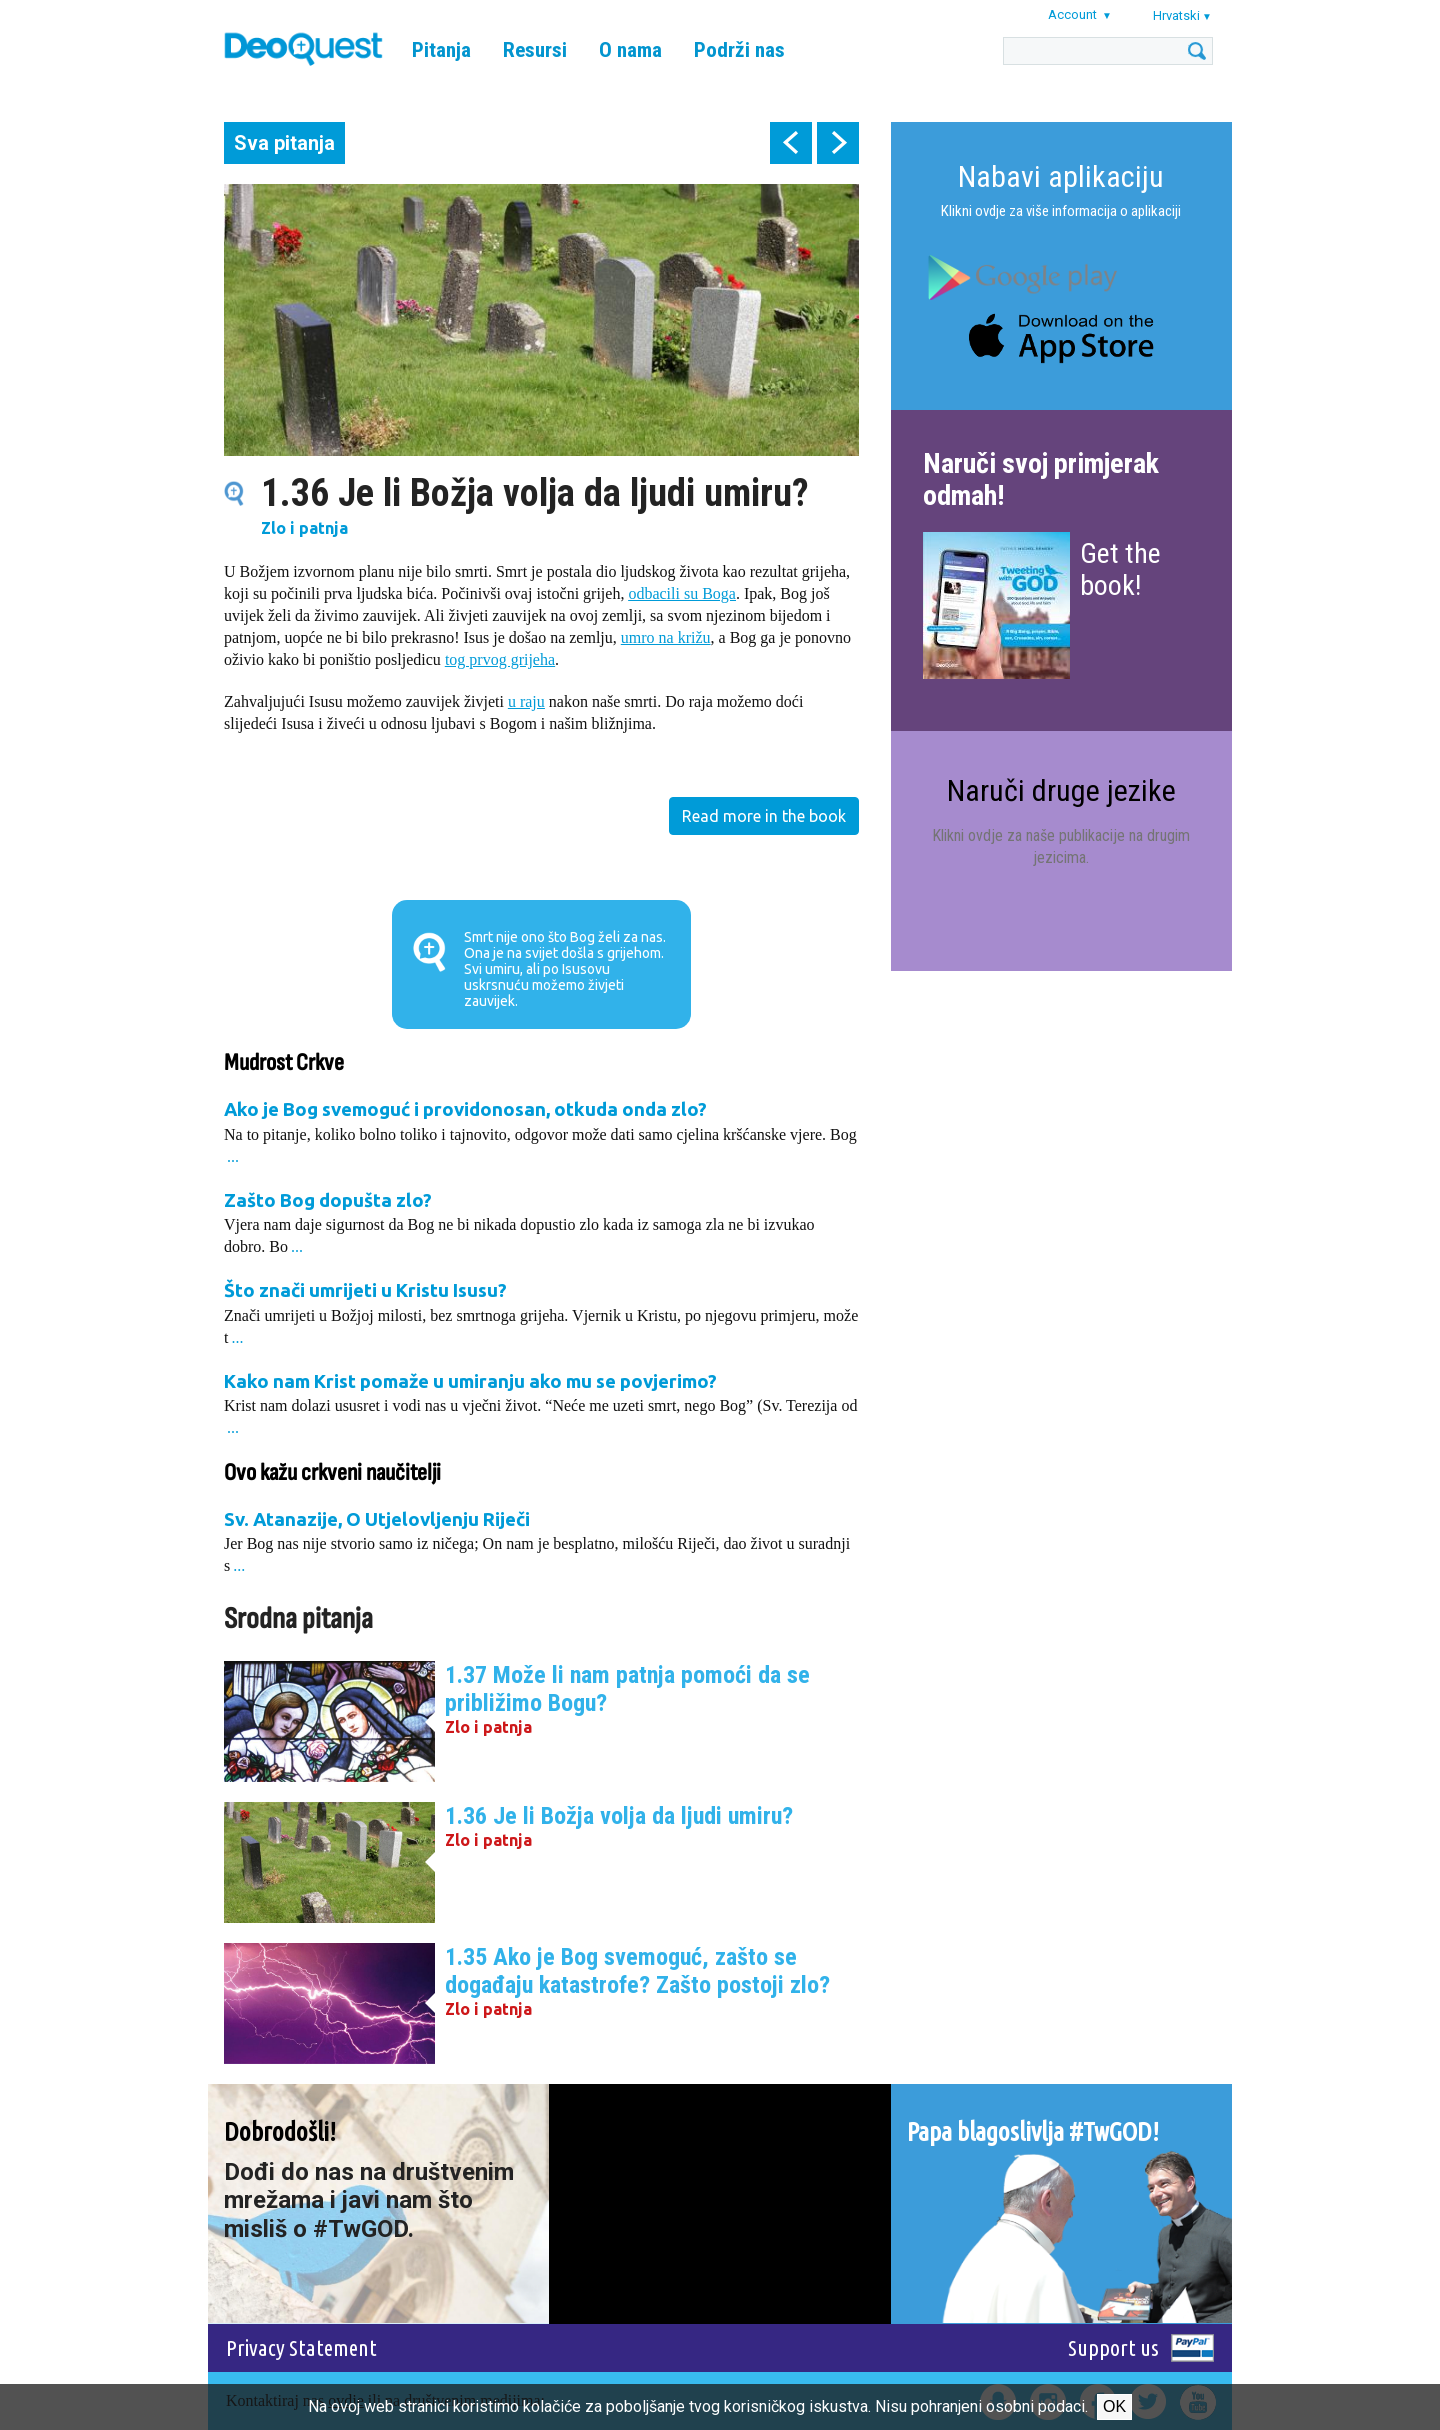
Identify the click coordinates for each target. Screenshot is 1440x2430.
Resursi (535, 50)
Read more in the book (764, 816)
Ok (1114, 2406)
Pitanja (441, 50)
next (838, 143)
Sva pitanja (284, 143)
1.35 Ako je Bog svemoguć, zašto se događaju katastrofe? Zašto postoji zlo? (637, 1971)
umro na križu (666, 637)
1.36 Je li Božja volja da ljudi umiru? (619, 1816)
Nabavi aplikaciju (1061, 176)
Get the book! (1120, 569)
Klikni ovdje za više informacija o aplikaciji (1061, 211)
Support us (1113, 2347)
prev (791, 143)
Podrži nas (739, 50)
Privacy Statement (301, 2347)
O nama (630, 50)
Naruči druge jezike (1061, 790)
